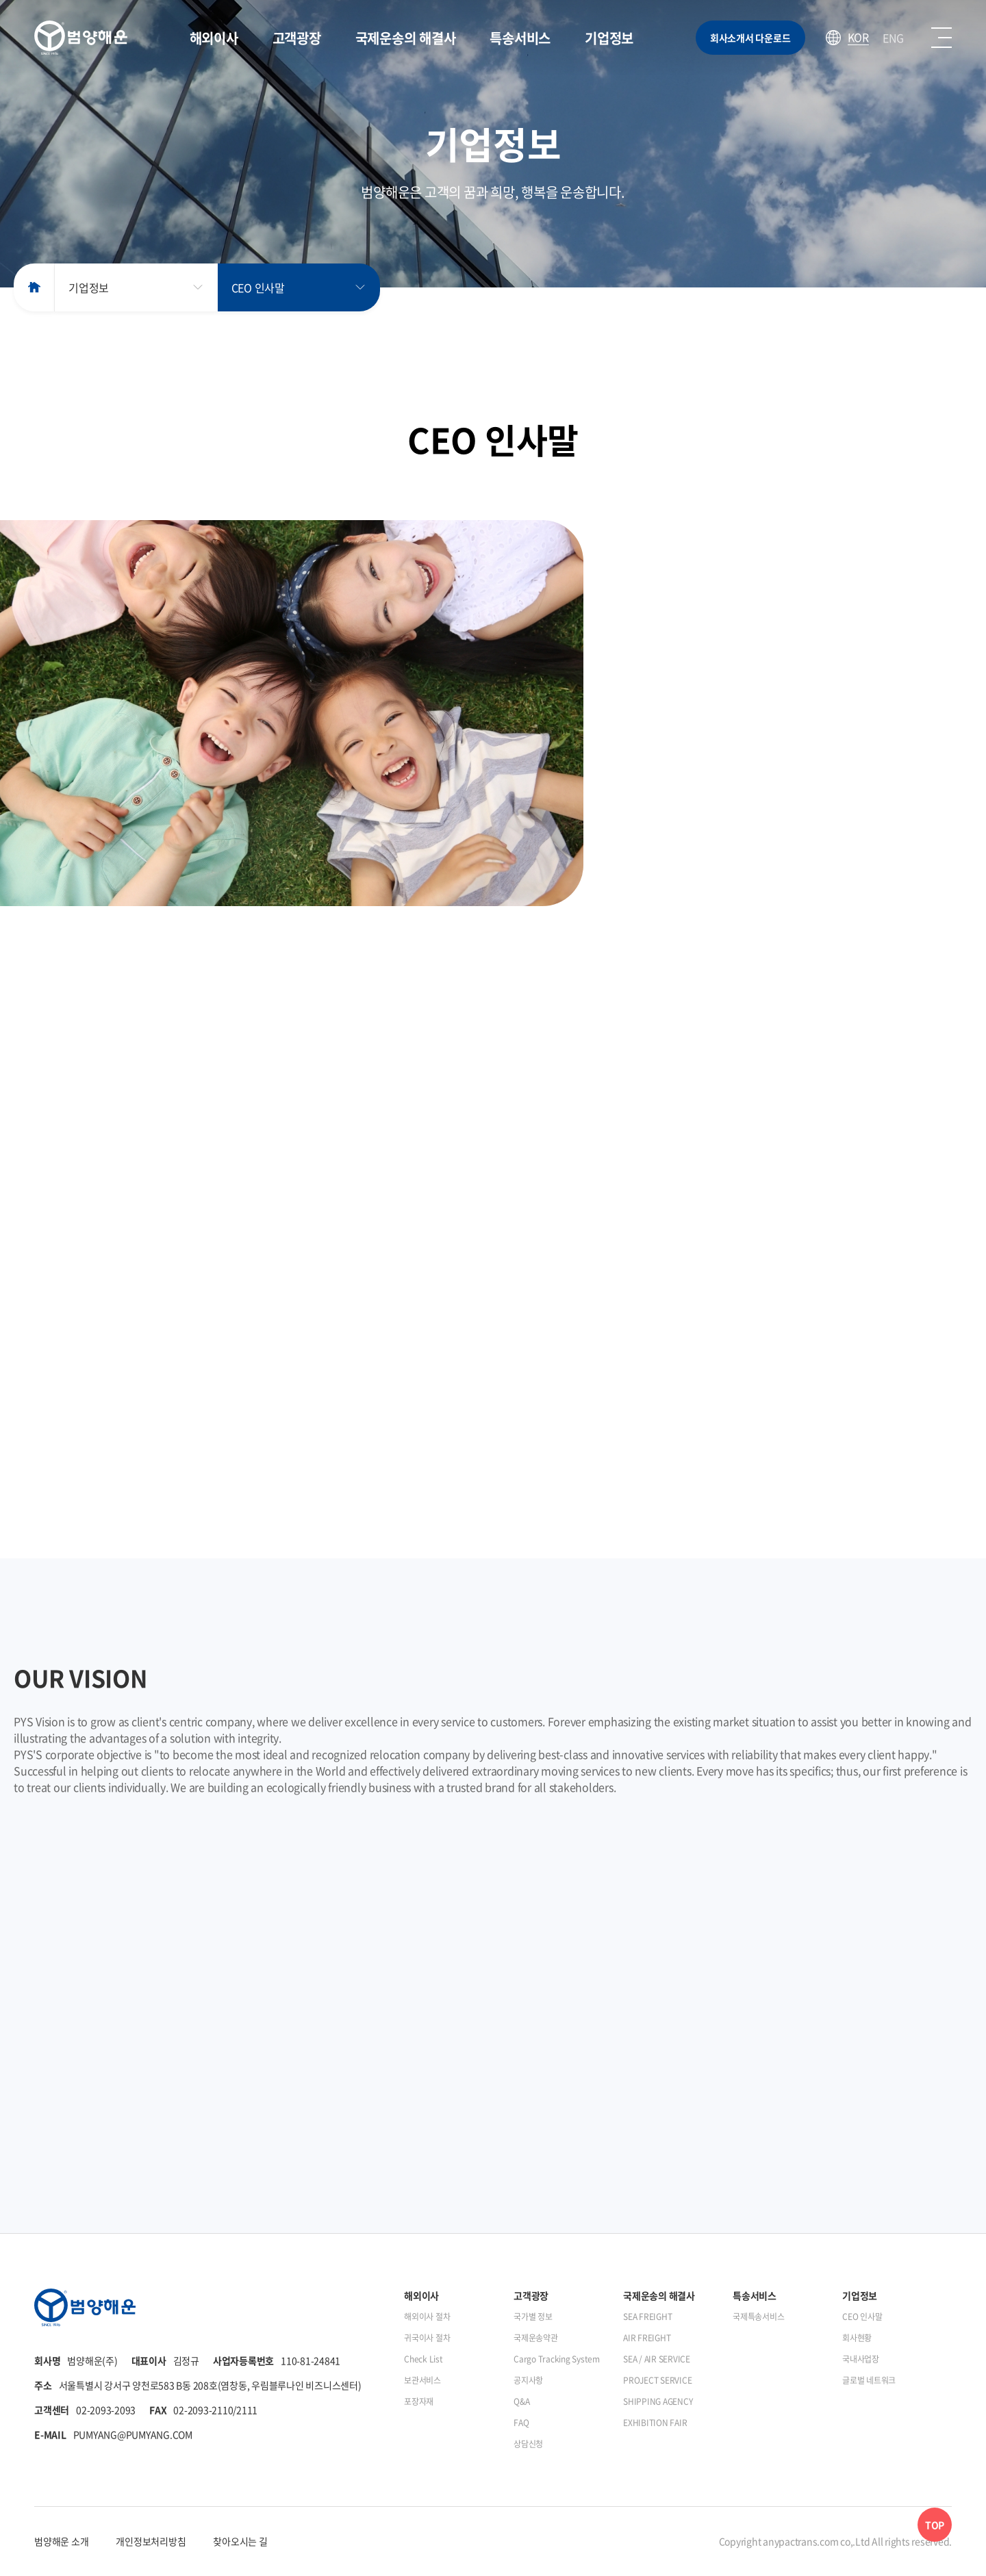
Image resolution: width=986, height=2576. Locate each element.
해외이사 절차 (427, 2316)
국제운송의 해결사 (405, 38)
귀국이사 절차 (427, 2338)
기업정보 (609, 38)
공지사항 (528, 2380)
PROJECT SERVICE (657, 2380)
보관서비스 (422, 2380)
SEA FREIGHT (647, 2316)
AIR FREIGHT (646, 2338)
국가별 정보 (533, 2316)
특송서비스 (520, 38)
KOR (858, 37)
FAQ (521, 2423)
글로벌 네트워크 (869, 2380)
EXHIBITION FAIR (655, 2423)
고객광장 (297, 38)
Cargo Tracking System (557, 2359)
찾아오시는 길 (240, 2541)
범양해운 (80, 38)
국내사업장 (860, 2359)
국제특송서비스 (758, 2316)
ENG (893, 38)
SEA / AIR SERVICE (656, 2359)
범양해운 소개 (61, 2541)
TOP (934, 2525)
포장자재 (418, 2401)
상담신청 (528, 2444)
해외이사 (214, 38)
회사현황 (857, 2338)
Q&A (521, 2401)
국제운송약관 (536, 2338)
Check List (423, 2359)
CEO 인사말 (258, 287)
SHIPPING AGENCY (657, 2401)
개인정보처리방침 (151, 2541)
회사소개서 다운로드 (750, 37)
